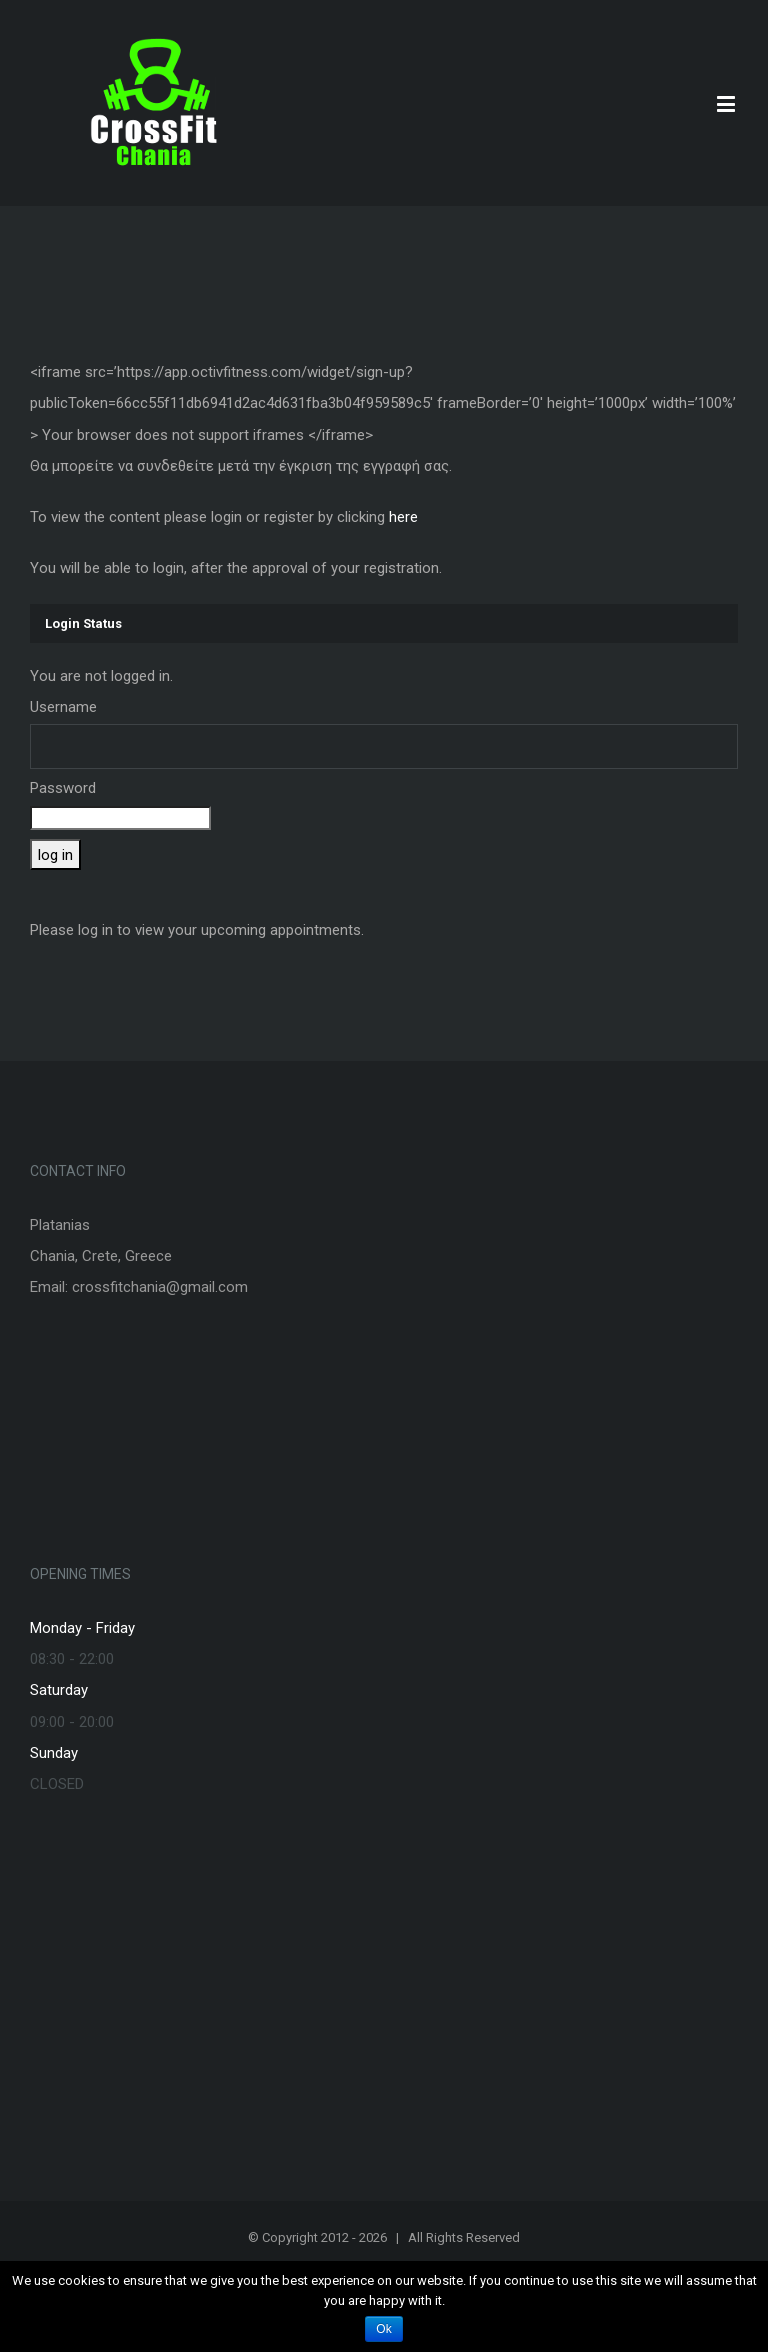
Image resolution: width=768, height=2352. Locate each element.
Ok (383, 2329)
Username (63, 707)
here (403, 517)
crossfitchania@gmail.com (160, 1287)
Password (63, 788)
